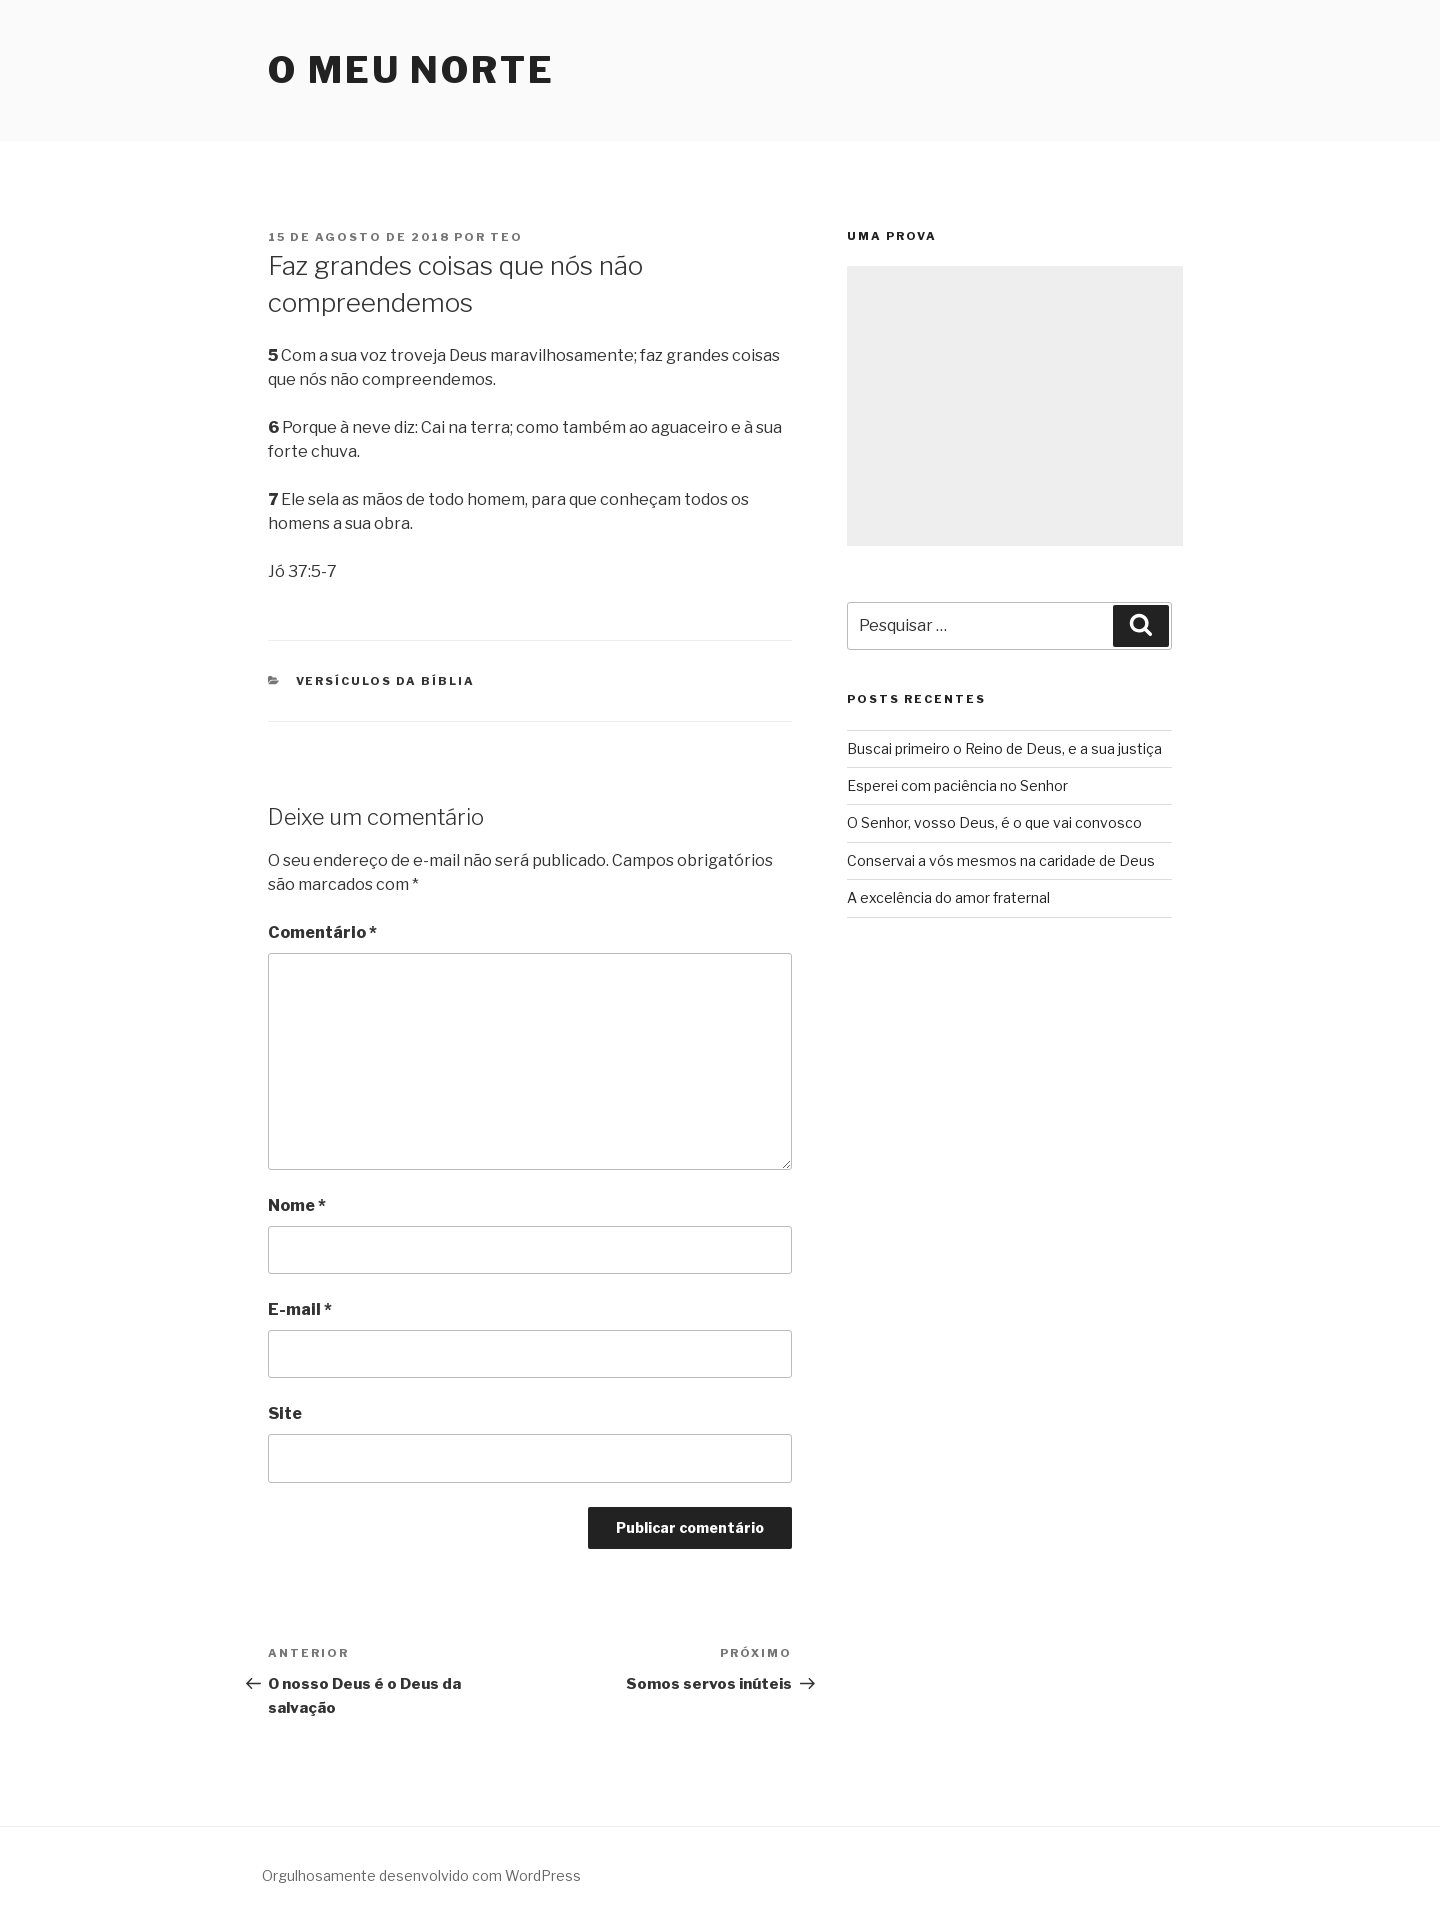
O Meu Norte (411, 70)
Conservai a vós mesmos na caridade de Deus (1001, 860)
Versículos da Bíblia (386, 681)
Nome (297, 1205)
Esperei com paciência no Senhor (957, 785)
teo (506, 237)
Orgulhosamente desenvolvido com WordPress (421, 1875)
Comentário (322, 932)
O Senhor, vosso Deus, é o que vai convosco (994, 822)
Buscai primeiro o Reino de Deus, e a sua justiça (1004, 748)
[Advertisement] (1015, 406)
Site (285, 1413)
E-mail (300, 1309)
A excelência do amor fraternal (948, 897)
